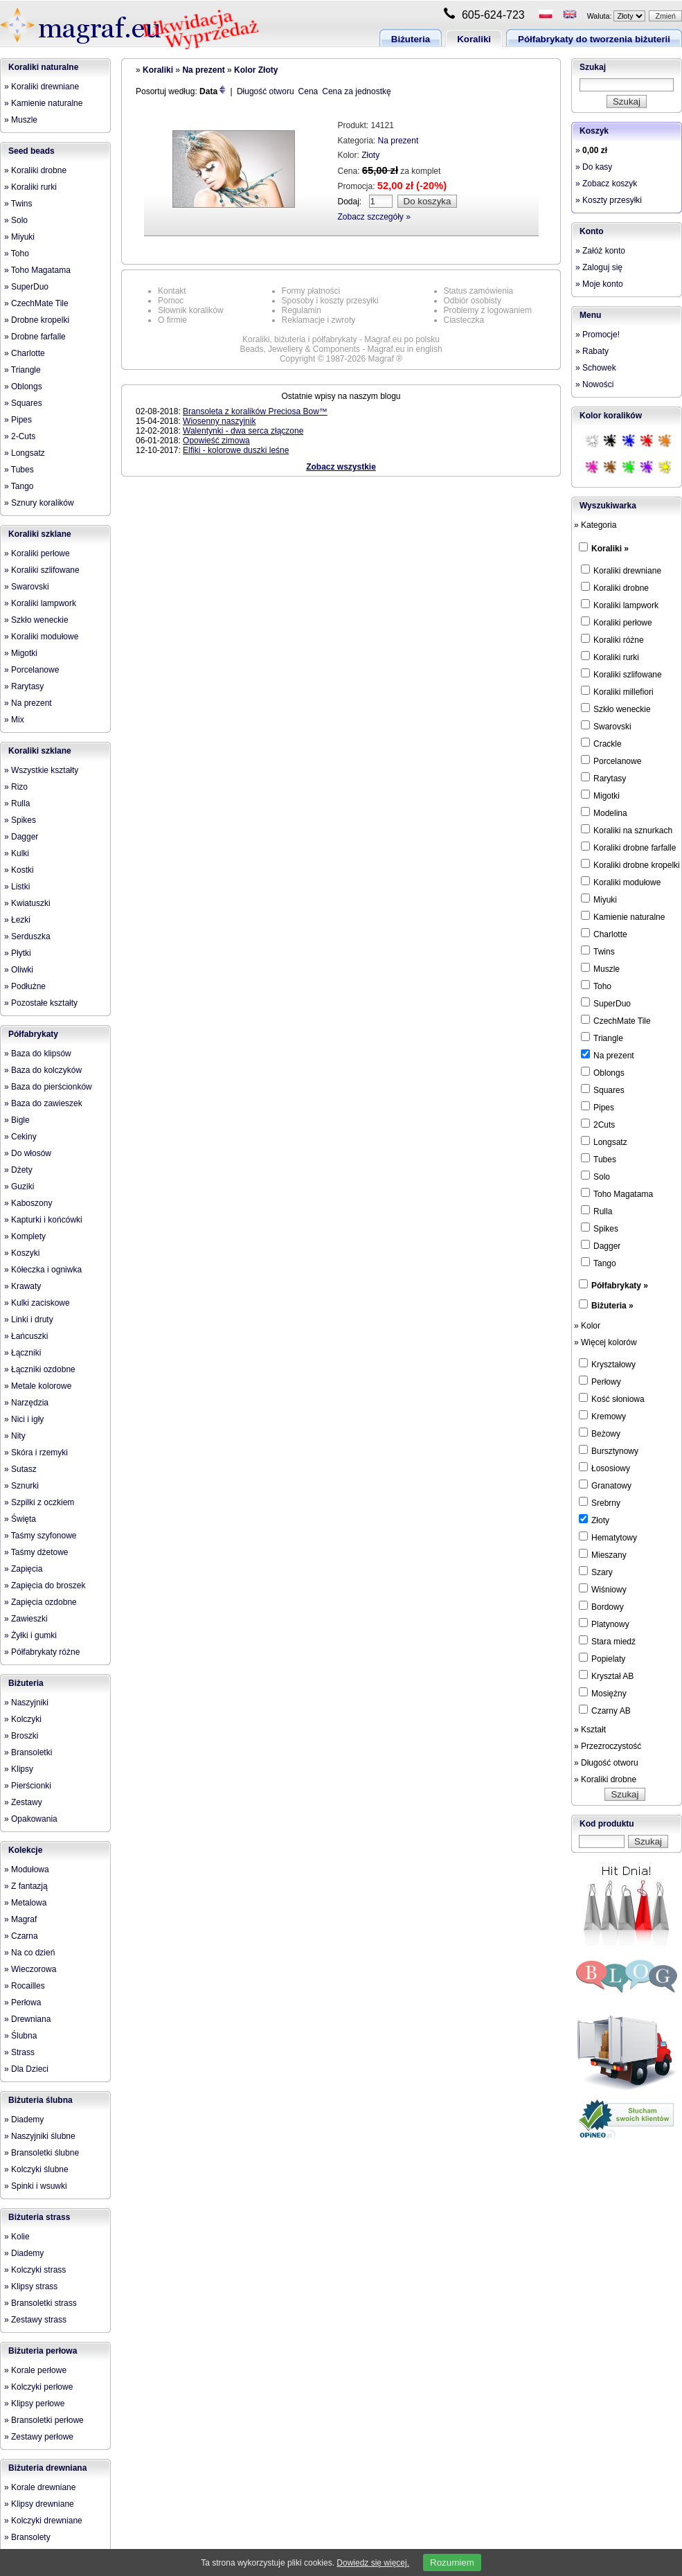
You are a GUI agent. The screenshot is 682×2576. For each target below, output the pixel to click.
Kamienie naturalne (623, 916)
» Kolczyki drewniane (43, 2520)
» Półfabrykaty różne (42, 1652)
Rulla (596, 1210)
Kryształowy (607, 1363)
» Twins (18, 203)
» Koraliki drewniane (41, 86)
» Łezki (17, 920)
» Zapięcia (23, 1569)
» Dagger (21, 837)
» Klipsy (18, 1769)
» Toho (16, 253)
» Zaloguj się (598, 267)
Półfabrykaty (33, 1034)
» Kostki (19, 870)
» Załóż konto (600, 251)
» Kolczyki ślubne (36, 2169)
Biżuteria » (612, 1306)
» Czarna (21, 1936)
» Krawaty (22, 1286)
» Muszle (20, 120)
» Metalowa (25, 1903)
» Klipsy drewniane (39, 2504)
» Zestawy (23, 1802)
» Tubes (19, 469)
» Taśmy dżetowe (36, 1552)
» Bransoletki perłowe (44, 2420)
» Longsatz (24, 453)
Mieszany (603, 1554)
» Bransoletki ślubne (41, 2153)
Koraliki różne (612, 639)
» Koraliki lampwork (40, 603)
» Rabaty (592, 351)
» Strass (19, 2052)
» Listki (17, 886)
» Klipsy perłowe (34, 2403)
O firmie (172, 320)
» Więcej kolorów (605, 1342)
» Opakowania (30, 1819)
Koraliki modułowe (621, 881)
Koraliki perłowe (616, 622)
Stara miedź (607, 1640)
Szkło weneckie (616, 708)
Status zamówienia (479, 291)
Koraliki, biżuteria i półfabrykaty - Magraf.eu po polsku (341, 339)
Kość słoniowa (612, 1398)
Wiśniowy (603, 1589)
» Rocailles (24, 1986)
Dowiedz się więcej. (372, 2563)
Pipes (597, 1106)
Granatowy (605, 1485)
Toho (596, 985)
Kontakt (172, 291)
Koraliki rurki (610, 656)
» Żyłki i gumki (30, 1635)
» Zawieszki (26, 1619)
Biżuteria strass (39, 2217)
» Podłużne (25, 986)
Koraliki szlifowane (621, 673)
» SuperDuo (26, 287)
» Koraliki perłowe (37, 553)
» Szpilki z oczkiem (39, 1502)
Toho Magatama (617, 1193)
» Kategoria (595, 525)
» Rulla (17, 803)
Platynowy (604, 1623)
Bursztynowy (608, 1450)
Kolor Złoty (256, 70)
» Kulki (16, 853)
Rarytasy (603, 777)
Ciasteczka (464, 320)
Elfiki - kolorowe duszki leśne (236, 450)
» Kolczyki (23, 1719)
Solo (595, 1176)
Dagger (600, 1245)
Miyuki (599, 899)
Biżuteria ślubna (40, 2100)
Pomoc (170, 300)
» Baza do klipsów (37, 1053)
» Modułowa (26, 1869)
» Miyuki (19, 237)
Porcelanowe (611, 760)
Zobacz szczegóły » (374, 217)
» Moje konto (599, 284)
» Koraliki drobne (35, 170)
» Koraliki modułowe (41, 636)
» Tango (19, 486)
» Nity (15, 1436)
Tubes (598, 1158)
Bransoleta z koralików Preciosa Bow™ (255, 411)
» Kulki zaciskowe (37, 1303)
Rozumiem (452, 2562)
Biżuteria (410, 39)
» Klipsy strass (30, 2286)
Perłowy (600, 1381)
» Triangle (22, 370)
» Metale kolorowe (37, 1386)
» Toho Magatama (37, 270)
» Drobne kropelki (36, 320)
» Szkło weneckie (36, 620)
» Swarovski (26, 587)
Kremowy (602, 1415)
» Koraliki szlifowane (42, 570)
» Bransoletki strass (40, 2303)
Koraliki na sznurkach (626, 829)
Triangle (602, 1037)
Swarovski (606, 725)
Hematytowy (608, 1537)
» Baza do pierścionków (48, 1087)
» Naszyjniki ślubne (39, 2136)
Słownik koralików (191, 310)
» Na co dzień (29, 1952)
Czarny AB (605, 1710)
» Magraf (20, 1919)
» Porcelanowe (31, 670)
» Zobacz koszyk (606, 183)
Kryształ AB (606, 1675)
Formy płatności (311, 291)
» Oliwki (18, 970)
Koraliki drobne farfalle (628, 847)
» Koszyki (21, 1253)
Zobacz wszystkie (341, 467)
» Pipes (18, 420)
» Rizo (16, 787)
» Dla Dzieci (26, 2069)
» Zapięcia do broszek (44, 1585)
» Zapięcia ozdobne (40, 1602)
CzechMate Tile (616, 1020)
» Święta (20, 1519)
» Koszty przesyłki (608, 200)
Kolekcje (25, 1850)
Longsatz (604, 1141)
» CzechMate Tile (36, 303)
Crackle (601, 743)
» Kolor (587, 1326)
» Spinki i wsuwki (35, 2186)
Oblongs (603, 1072)
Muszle (600, 968)
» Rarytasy (24, 686)
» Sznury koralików (39, 503)
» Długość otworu (606, 1763)
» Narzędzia (26, 1402)
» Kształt (590, 1729)
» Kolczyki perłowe (38, 2387)
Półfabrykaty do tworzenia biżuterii (594, 39)
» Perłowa (22, 2002)
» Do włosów (27, 1153)
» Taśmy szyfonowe (40, 1535)
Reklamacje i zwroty (319, 320)
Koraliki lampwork (619, 604)
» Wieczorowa (30, 1969)
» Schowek (595, 368)
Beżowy (599, 1433)
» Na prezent (28, 703)
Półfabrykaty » (619, 1285)
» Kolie (17, 2236)
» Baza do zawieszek (43, 1103)
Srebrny (599, 1502)
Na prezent (203, 70)
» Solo (16, 220)
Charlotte (604, 933)
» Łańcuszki (26, 1336)
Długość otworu (265, 91)
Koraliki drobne (615, 587)
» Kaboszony (28, 1203)
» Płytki (17, 953)
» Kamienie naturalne (43, 103)
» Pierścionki (27, 1786)
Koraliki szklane (39, 534)
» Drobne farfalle (35, 336)
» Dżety (18, 1170)
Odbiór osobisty (472, 300)
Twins (598, 951)
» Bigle (17, 1120)
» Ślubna (20, 2036)
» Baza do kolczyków (43, 1070)
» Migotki (20, 653)
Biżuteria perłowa (42, 2351)
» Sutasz (20, 1469)
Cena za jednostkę (356, 91)
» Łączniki (22, 1353)
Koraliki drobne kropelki (630, 864)
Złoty (370, 155)
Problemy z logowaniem (488, 310)
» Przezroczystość (607, 1746)
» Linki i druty (28, 1319)
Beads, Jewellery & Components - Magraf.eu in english (341, 349)
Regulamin (301, 310)
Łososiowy (604, 1467)
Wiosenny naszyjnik (219, 421)
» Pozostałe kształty (41, 1003)
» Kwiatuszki (27, 903)
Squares (603, 1089)
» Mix (14, 720)
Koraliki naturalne (43, 67)
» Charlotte (24, 353)
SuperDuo (606, 1003)
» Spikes (20, 820)
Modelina (604, 812)
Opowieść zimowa (216, 440)
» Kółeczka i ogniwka (43, 1269)
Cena (308, 91)
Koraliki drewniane (621, 570)
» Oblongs (23, 386)
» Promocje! (597, 334)
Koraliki (474, 39)
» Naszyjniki (26, 1702)
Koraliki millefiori (617, 691)
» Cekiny (20, 1137)
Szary (596, 1571)
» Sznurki (21, 1486)
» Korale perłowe (35, 2370)
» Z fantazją (26, 1886)
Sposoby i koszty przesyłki (330, 300)
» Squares (23, 403)
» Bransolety (27, 2537)
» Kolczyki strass (35, 2270)
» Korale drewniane (39, 2487)
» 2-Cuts (19, 436)
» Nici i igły (24, 1419)
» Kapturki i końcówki (43, 1220)
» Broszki (21, 1736)
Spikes (599, 1228)
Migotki (600, 795)
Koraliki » (610, 548)
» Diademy (24, 2119)
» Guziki (19, 1186)
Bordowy (601, 1606)
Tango (598, 1262)
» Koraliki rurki (30, 187)
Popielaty (602, 1658)
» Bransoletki (28, 1752)
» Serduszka (27, 936)
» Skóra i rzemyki (36, 1452)
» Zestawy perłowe (38, 2437)
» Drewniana (27, 2019)
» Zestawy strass (35, 2320)
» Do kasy (593, 167)
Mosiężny (603, 1692)
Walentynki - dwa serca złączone (243, 431)
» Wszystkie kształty (41, 770)
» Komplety (25, 1236)
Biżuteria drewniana (47, 2468)
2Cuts (598, 1124)
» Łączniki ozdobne (39, 1369)
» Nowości (594, 384)
